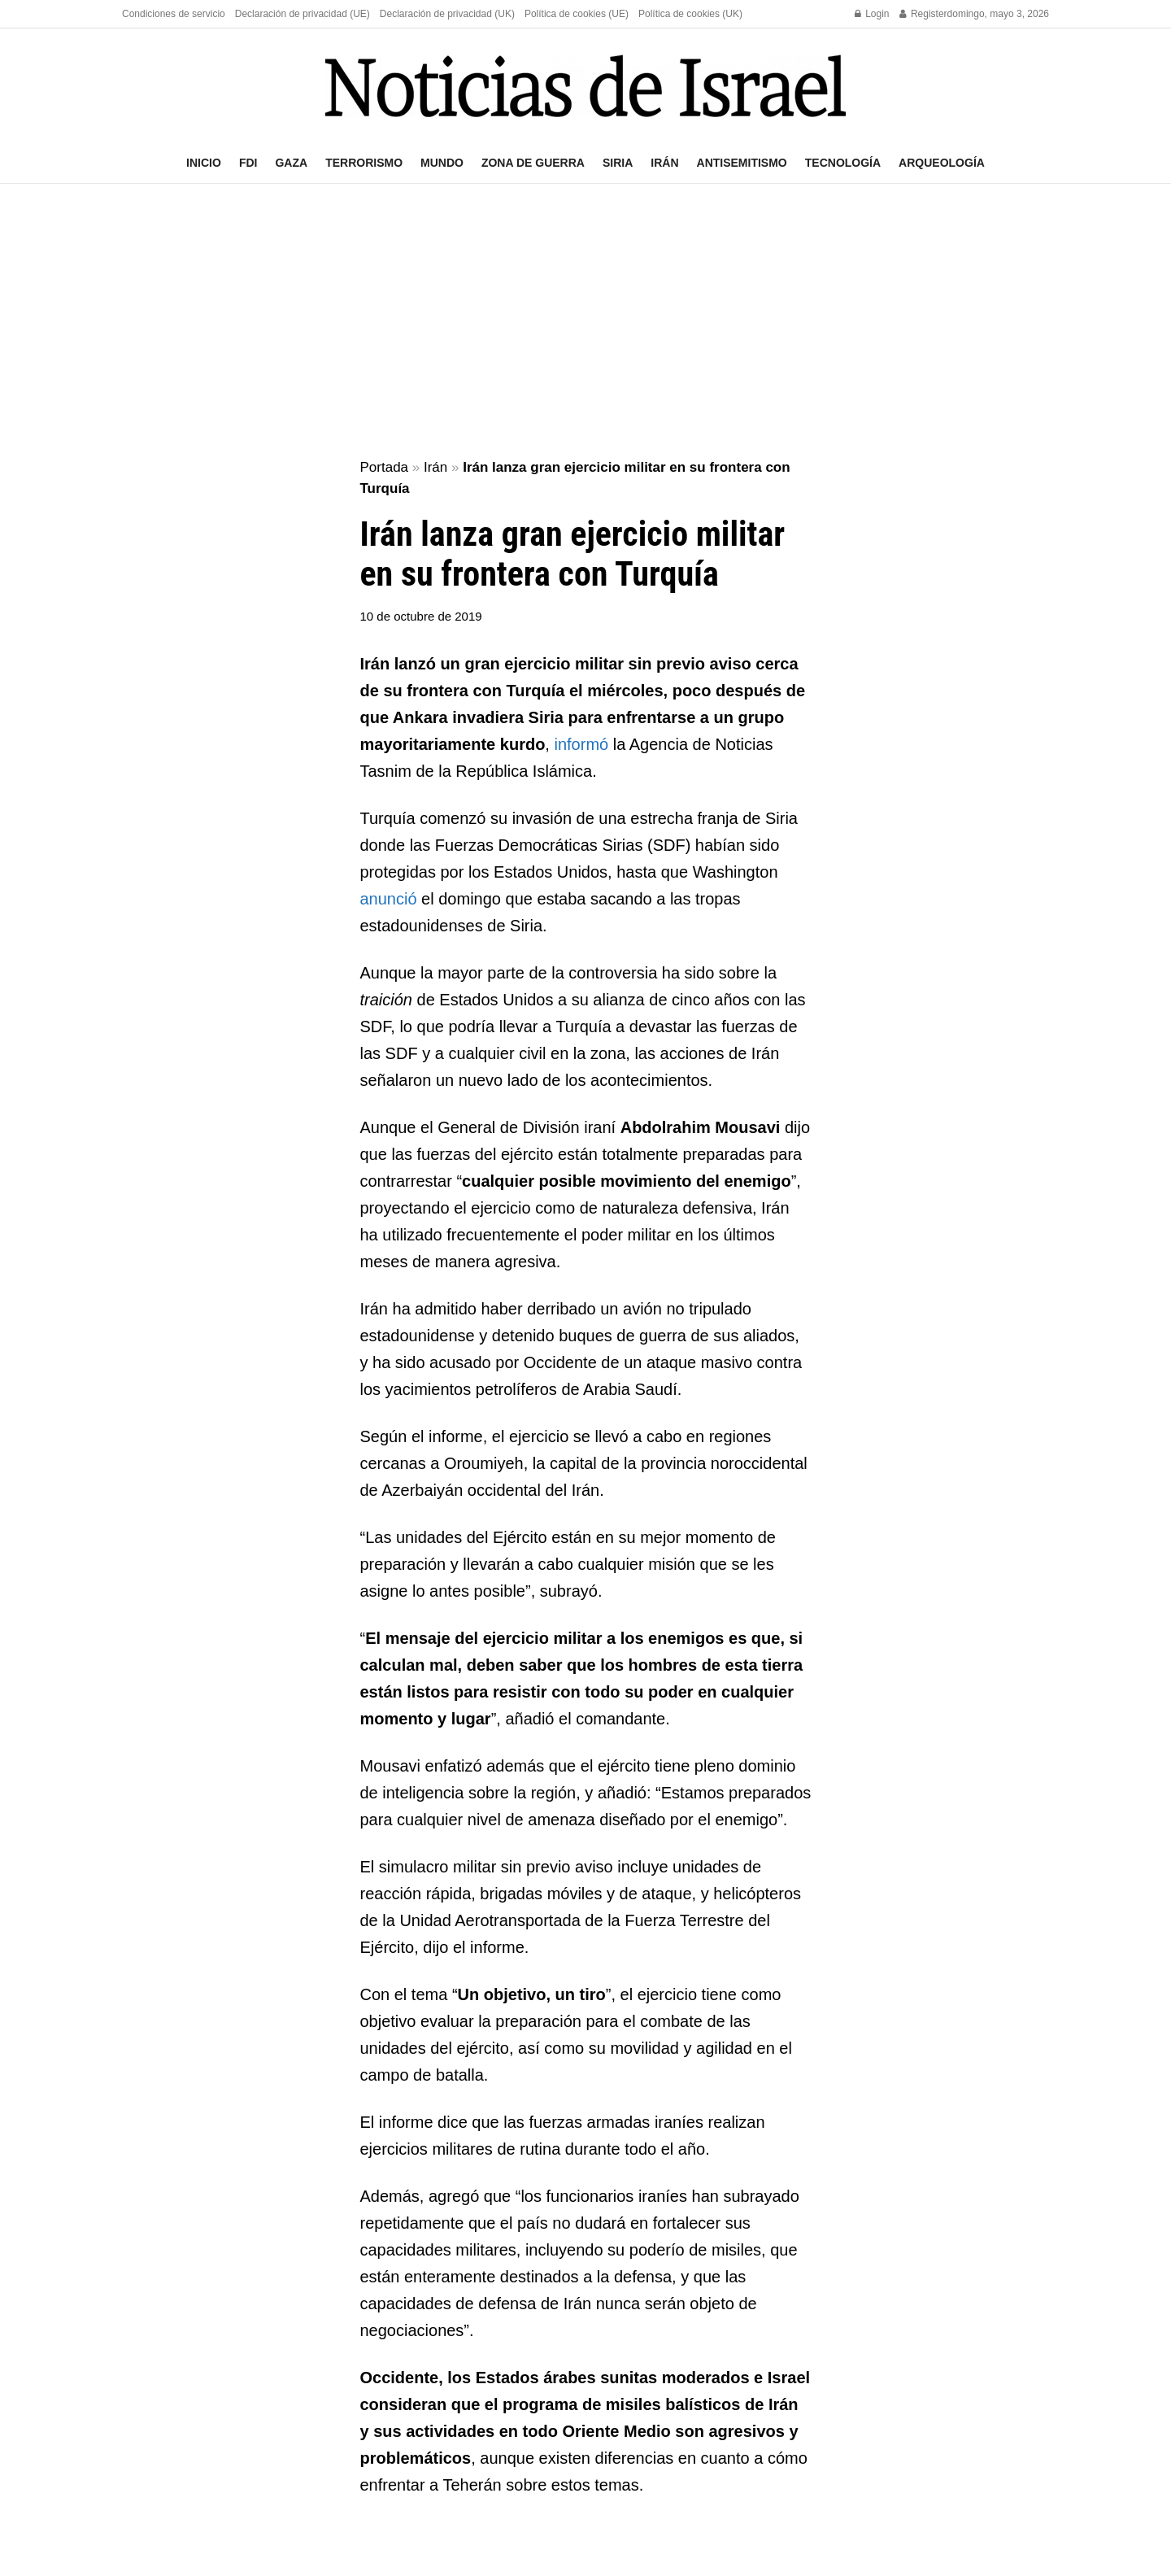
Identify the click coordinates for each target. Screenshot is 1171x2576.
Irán (664, 162)
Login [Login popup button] (872, 14)
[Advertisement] (585, 322)
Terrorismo (364, 162)
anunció (388, 899)
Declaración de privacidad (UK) (447, 14)
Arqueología (942, 162)
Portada (384, 467)
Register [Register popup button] (923, 14)
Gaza (291, 162)
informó (581, 744)
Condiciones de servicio (173, 14)
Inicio (203, 162)
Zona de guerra (533, 162)
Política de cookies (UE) (577, 14)
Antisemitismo (742, 162)
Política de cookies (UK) (690, 14)
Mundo (442, 162)
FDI (248, 162)
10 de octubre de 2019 (421, 616)
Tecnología (843, 162)
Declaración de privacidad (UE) (302, 14)
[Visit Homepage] (585, 85)
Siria (618, 162)
